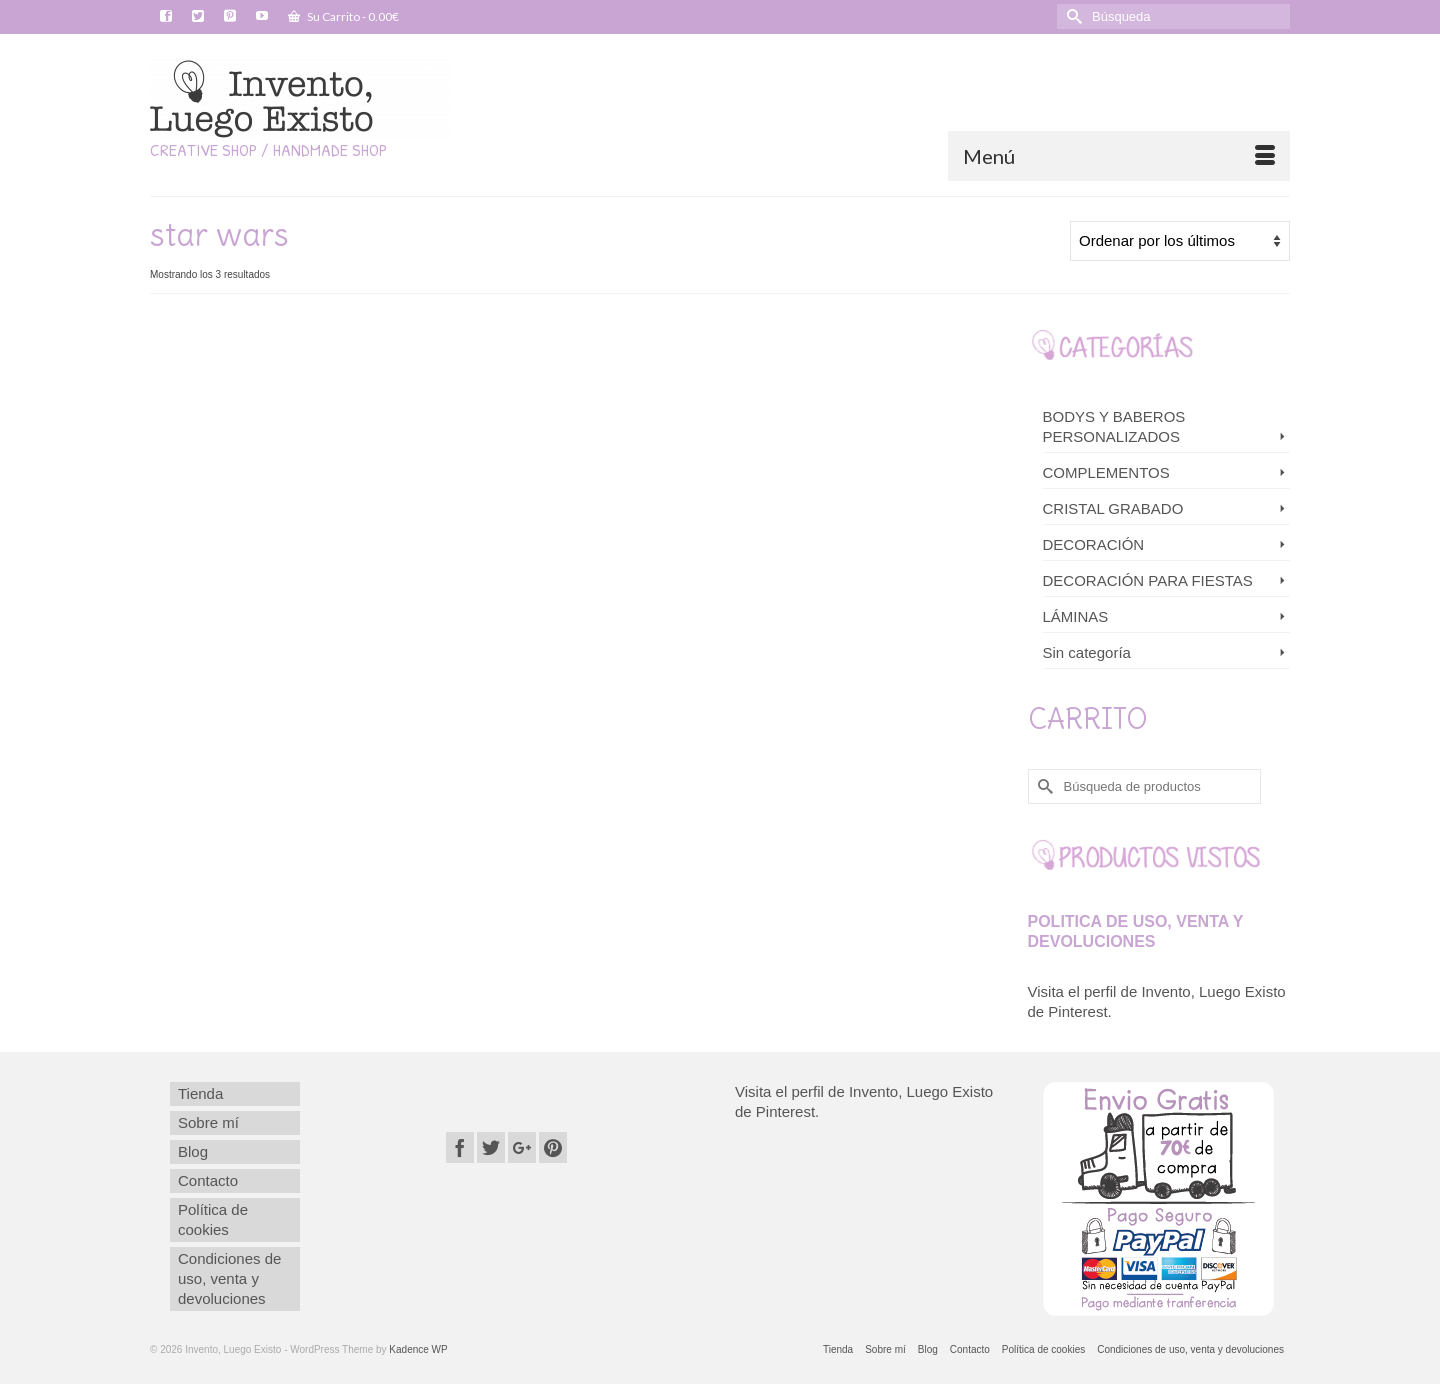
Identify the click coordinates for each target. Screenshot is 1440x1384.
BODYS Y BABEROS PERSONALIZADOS (1114, 426)
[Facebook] (460, 1147)
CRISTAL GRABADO (1113, 508)
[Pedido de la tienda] (1180, 241)
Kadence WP (418, 1349)
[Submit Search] (1072, 16)
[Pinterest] (553, 1147)
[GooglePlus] (522, 1147)
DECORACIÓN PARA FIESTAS (1148, 580)
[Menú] (1119, 156)
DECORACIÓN (1094, 544)
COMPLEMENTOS (1106, 472)
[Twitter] (491, 1147)
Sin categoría (1087, 652)
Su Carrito (343, 16)
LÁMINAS (1076, 616)
